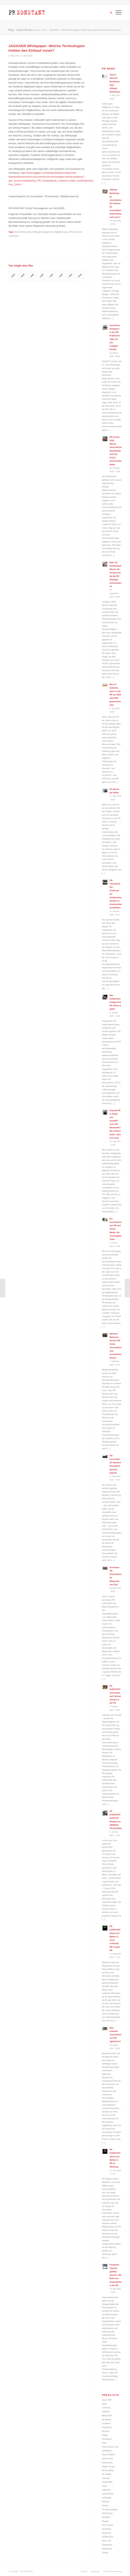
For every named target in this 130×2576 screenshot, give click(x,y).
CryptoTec (107, 2427)
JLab (104, 2486)
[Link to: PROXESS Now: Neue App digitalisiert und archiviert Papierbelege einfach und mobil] (60, 276)
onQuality (106, 2497)
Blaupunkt (107, 2415)
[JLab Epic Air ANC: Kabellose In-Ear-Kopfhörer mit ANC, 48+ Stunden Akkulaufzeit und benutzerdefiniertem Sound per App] (2, 1288)
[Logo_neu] (26, 12)
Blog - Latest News (19, 29)
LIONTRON (107, 2493)
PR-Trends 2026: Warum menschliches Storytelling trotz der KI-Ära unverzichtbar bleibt (116, 451)
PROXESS (107, 2513)
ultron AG (106, 2540)
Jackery (106, 2478)
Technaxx (106, 2533)
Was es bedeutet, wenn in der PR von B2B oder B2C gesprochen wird (115, 694)
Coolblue (106, 2423)
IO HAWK (106, 2474)
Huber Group (108, 2466)
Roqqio (105, 2521)
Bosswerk (106, 2419)
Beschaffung (20, 232)
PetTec (105, 2505)
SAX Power (107, 2525)
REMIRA (106, 2517)
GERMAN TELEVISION (108, 2452)
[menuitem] (84, 2571)
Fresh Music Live (110, 2447)
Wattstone (107, 2548)
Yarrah (105, 2552)
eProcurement (75, 232)
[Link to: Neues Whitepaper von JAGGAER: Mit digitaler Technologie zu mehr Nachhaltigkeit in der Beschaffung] (51, 276)
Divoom (105, 2431)
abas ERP (107, 2400)
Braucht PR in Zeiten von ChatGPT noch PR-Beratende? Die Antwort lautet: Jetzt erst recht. (115, 1124)
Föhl (104, 2443)
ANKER (106, 2411)
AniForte (106, 2407)
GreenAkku (107, 2462)
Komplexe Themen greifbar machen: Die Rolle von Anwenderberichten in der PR (119, 2275)
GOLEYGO (107, 2458)
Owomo (106, 2501)
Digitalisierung (61, 232)
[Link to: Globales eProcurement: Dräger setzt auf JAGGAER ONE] (12, 276)
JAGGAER (27, 56)
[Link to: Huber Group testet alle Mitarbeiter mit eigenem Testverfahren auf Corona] (41, 276)
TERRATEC (108, 2537)
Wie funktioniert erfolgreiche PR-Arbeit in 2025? (115, 1002)
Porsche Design (109, 2509)
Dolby (104, 2435)
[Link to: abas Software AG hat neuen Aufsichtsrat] (32, 276)
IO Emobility (108, 2470)
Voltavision (107, 2544)
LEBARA (106, 2490)
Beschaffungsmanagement (40, 232)
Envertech (107, 2439)
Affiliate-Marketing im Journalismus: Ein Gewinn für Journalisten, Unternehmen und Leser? (116, 203)
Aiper (104, 2403)
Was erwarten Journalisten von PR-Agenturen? (116, 2035)
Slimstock (106, 2529)
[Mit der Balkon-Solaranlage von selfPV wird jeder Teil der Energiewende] (127, 1288)
